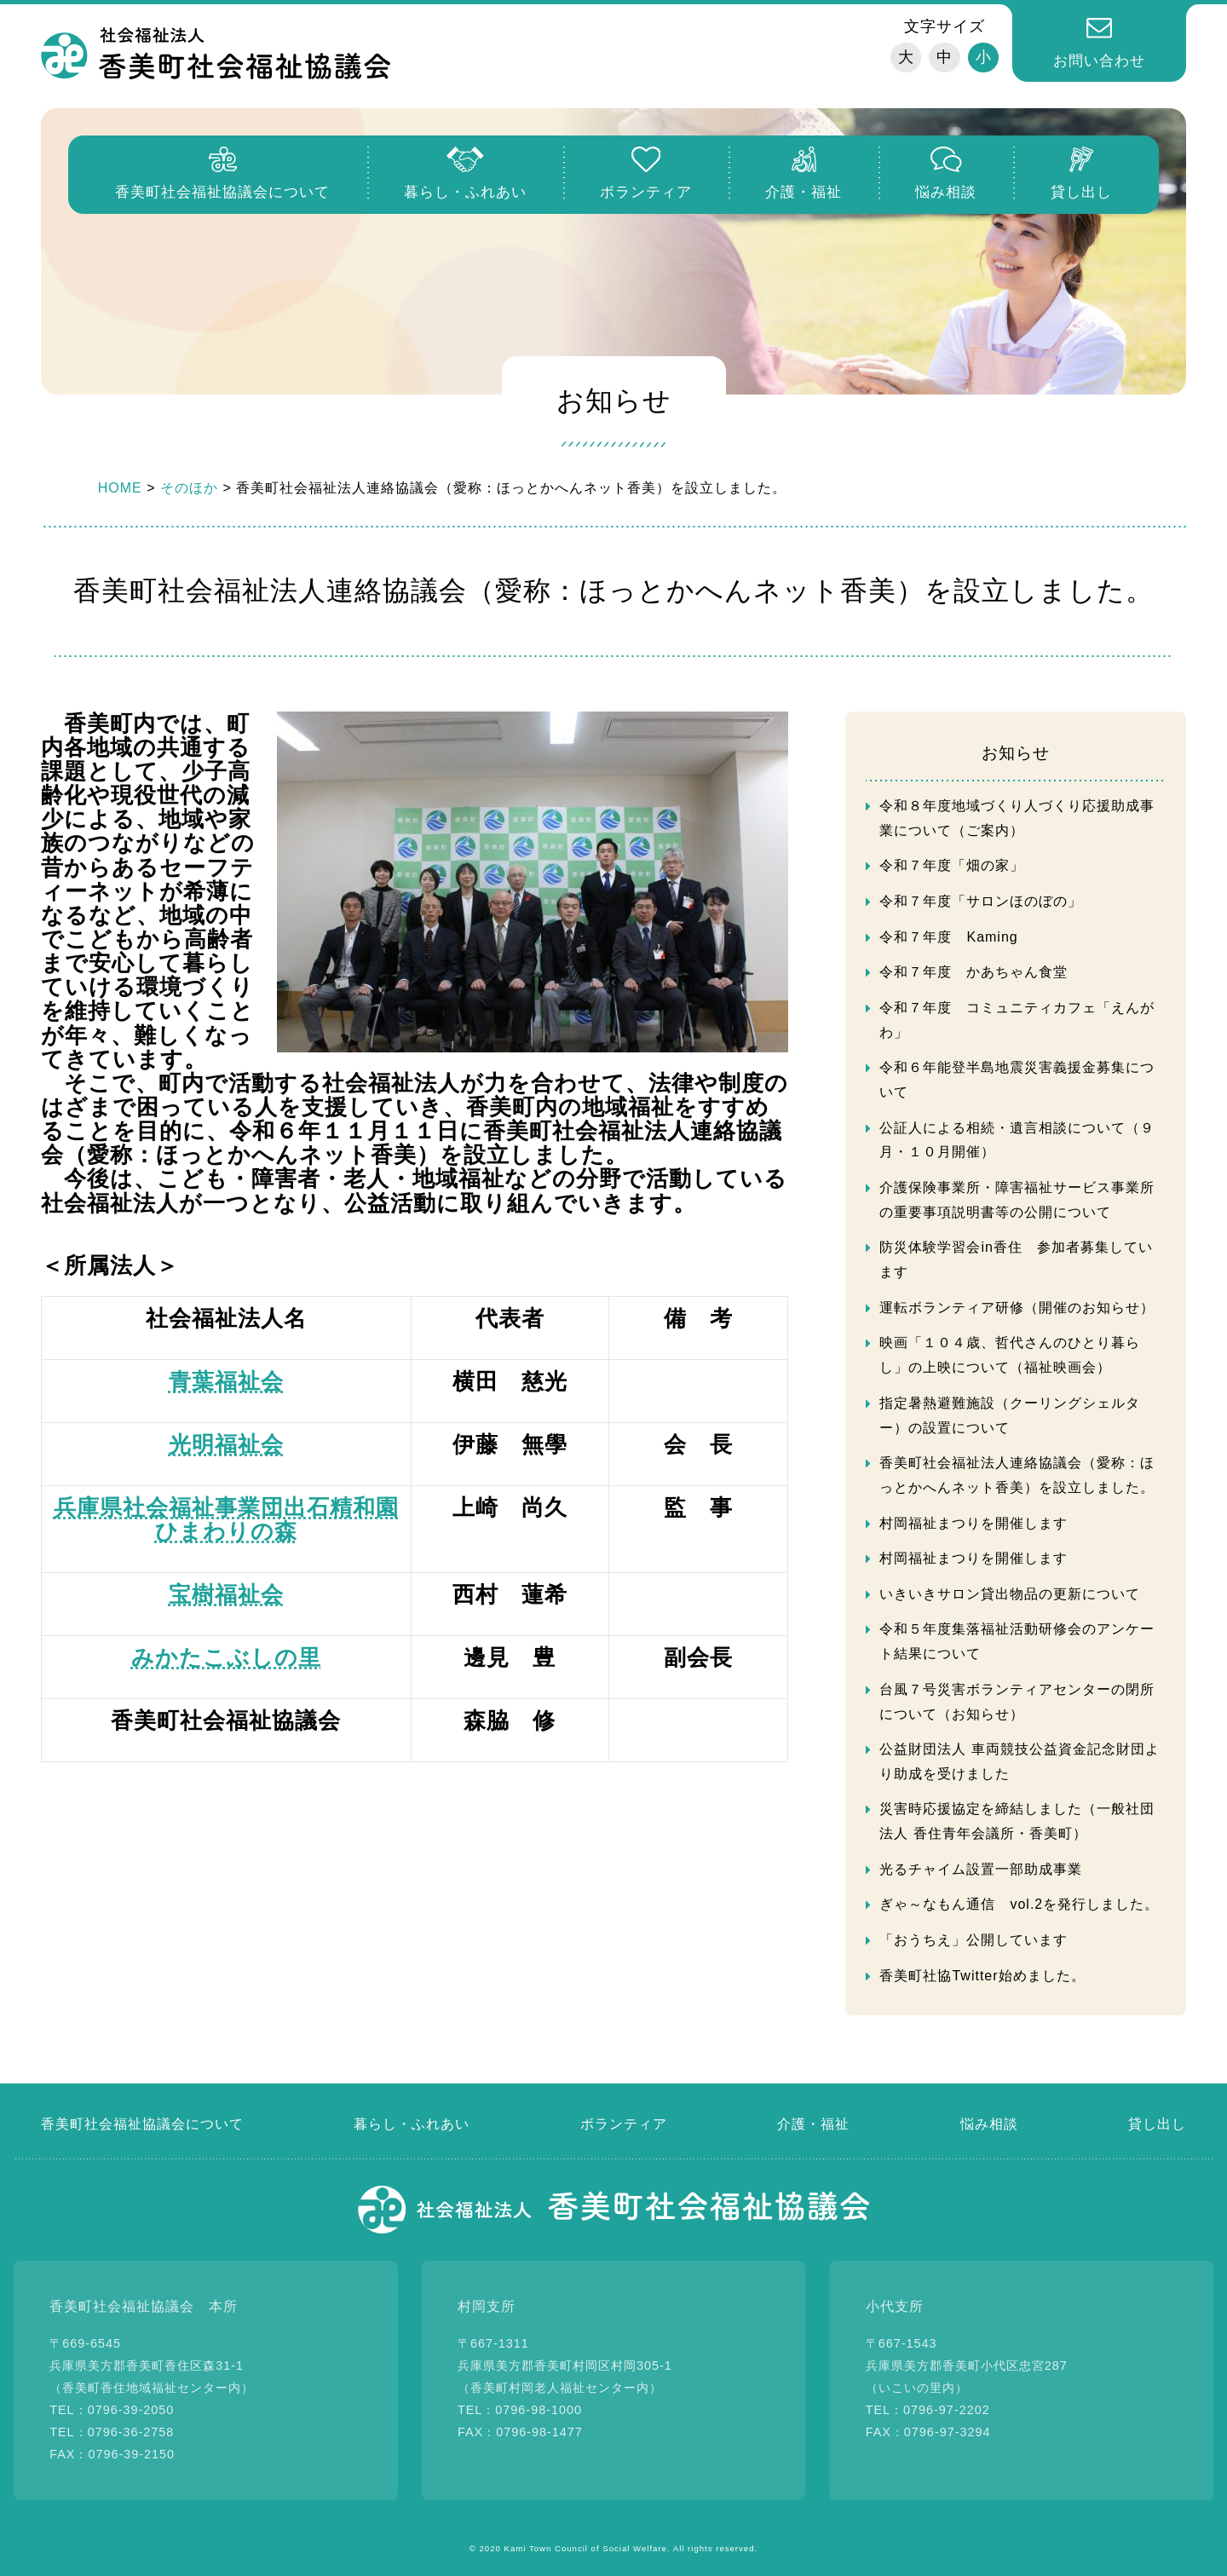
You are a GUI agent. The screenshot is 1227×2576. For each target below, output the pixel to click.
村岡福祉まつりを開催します (973, 1523)
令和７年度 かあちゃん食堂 (973, 972)
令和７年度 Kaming (948, 937)
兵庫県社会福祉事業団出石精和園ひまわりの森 (226, 1519)
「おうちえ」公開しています (973, 1940)
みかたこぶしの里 (226, 1657)
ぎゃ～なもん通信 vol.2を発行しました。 (1019, 1904)
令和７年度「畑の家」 (951, 865)
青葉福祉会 (226, 1381)
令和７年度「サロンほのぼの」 (980, 901)
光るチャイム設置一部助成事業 (980, 1869)
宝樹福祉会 (226, 1594)
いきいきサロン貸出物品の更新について (1009, 1594)
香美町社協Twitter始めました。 (982, 1975)
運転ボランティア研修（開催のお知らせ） (1017, 1307)
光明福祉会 (226, 1444)
